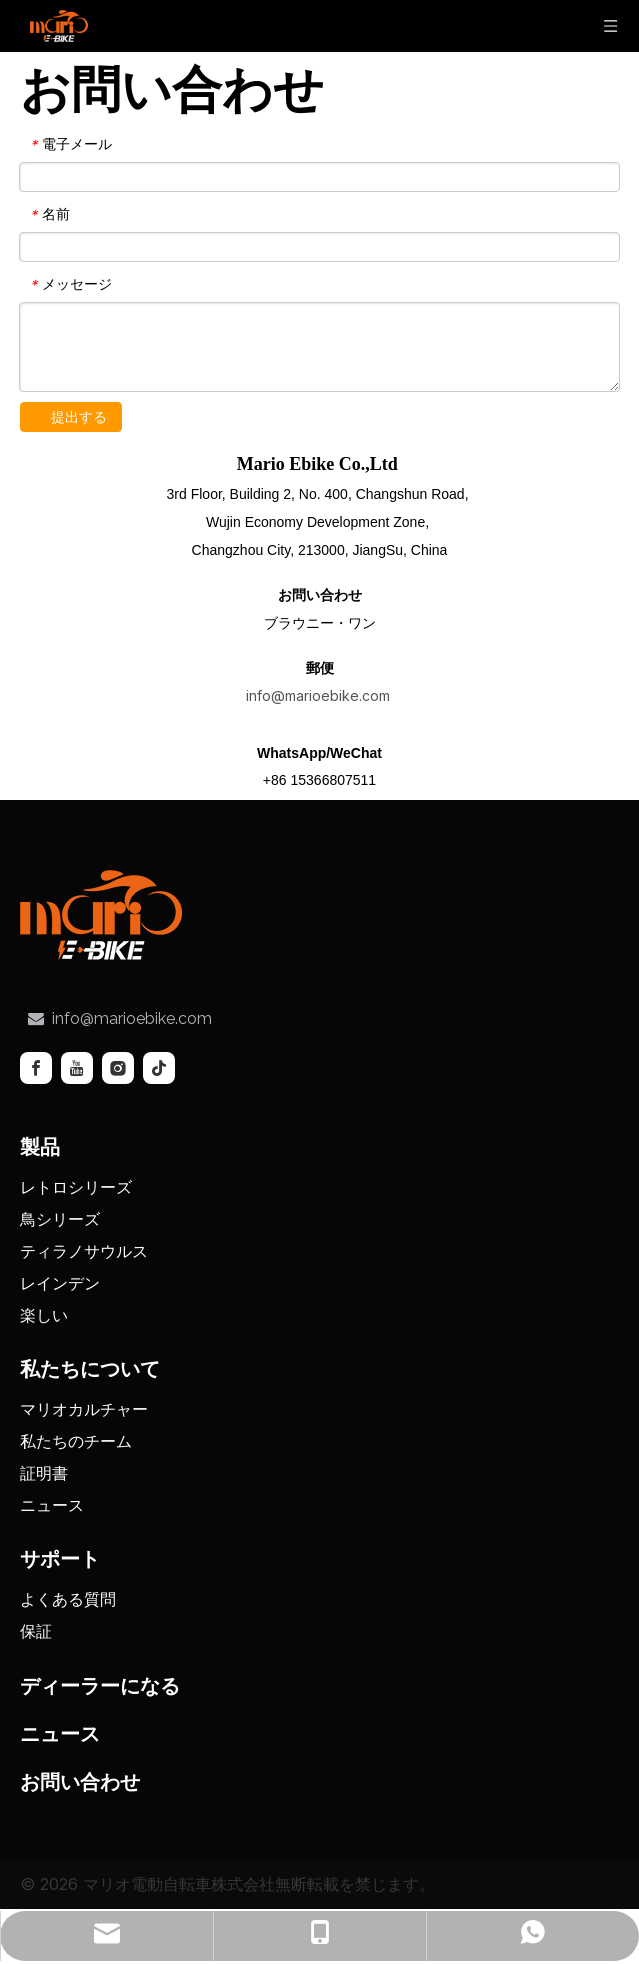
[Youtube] (77, 1067)
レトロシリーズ (76, 1186)
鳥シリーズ (60, 1218)
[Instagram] (118, 1067)
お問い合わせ (80, 1781)
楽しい (44, 1314)
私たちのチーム (76, 1440)
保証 (36, 1630)
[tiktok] (159, 1067)
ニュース (52, 1504)
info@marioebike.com (320, 695)
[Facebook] (36, 1067)
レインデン (60, 1282)
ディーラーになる (100, 1685)
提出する (79, 416)
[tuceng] (101, 914)
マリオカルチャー (84, 1408)
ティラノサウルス (84, 1250)
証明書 (44, 1472)
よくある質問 (68, 1598)
